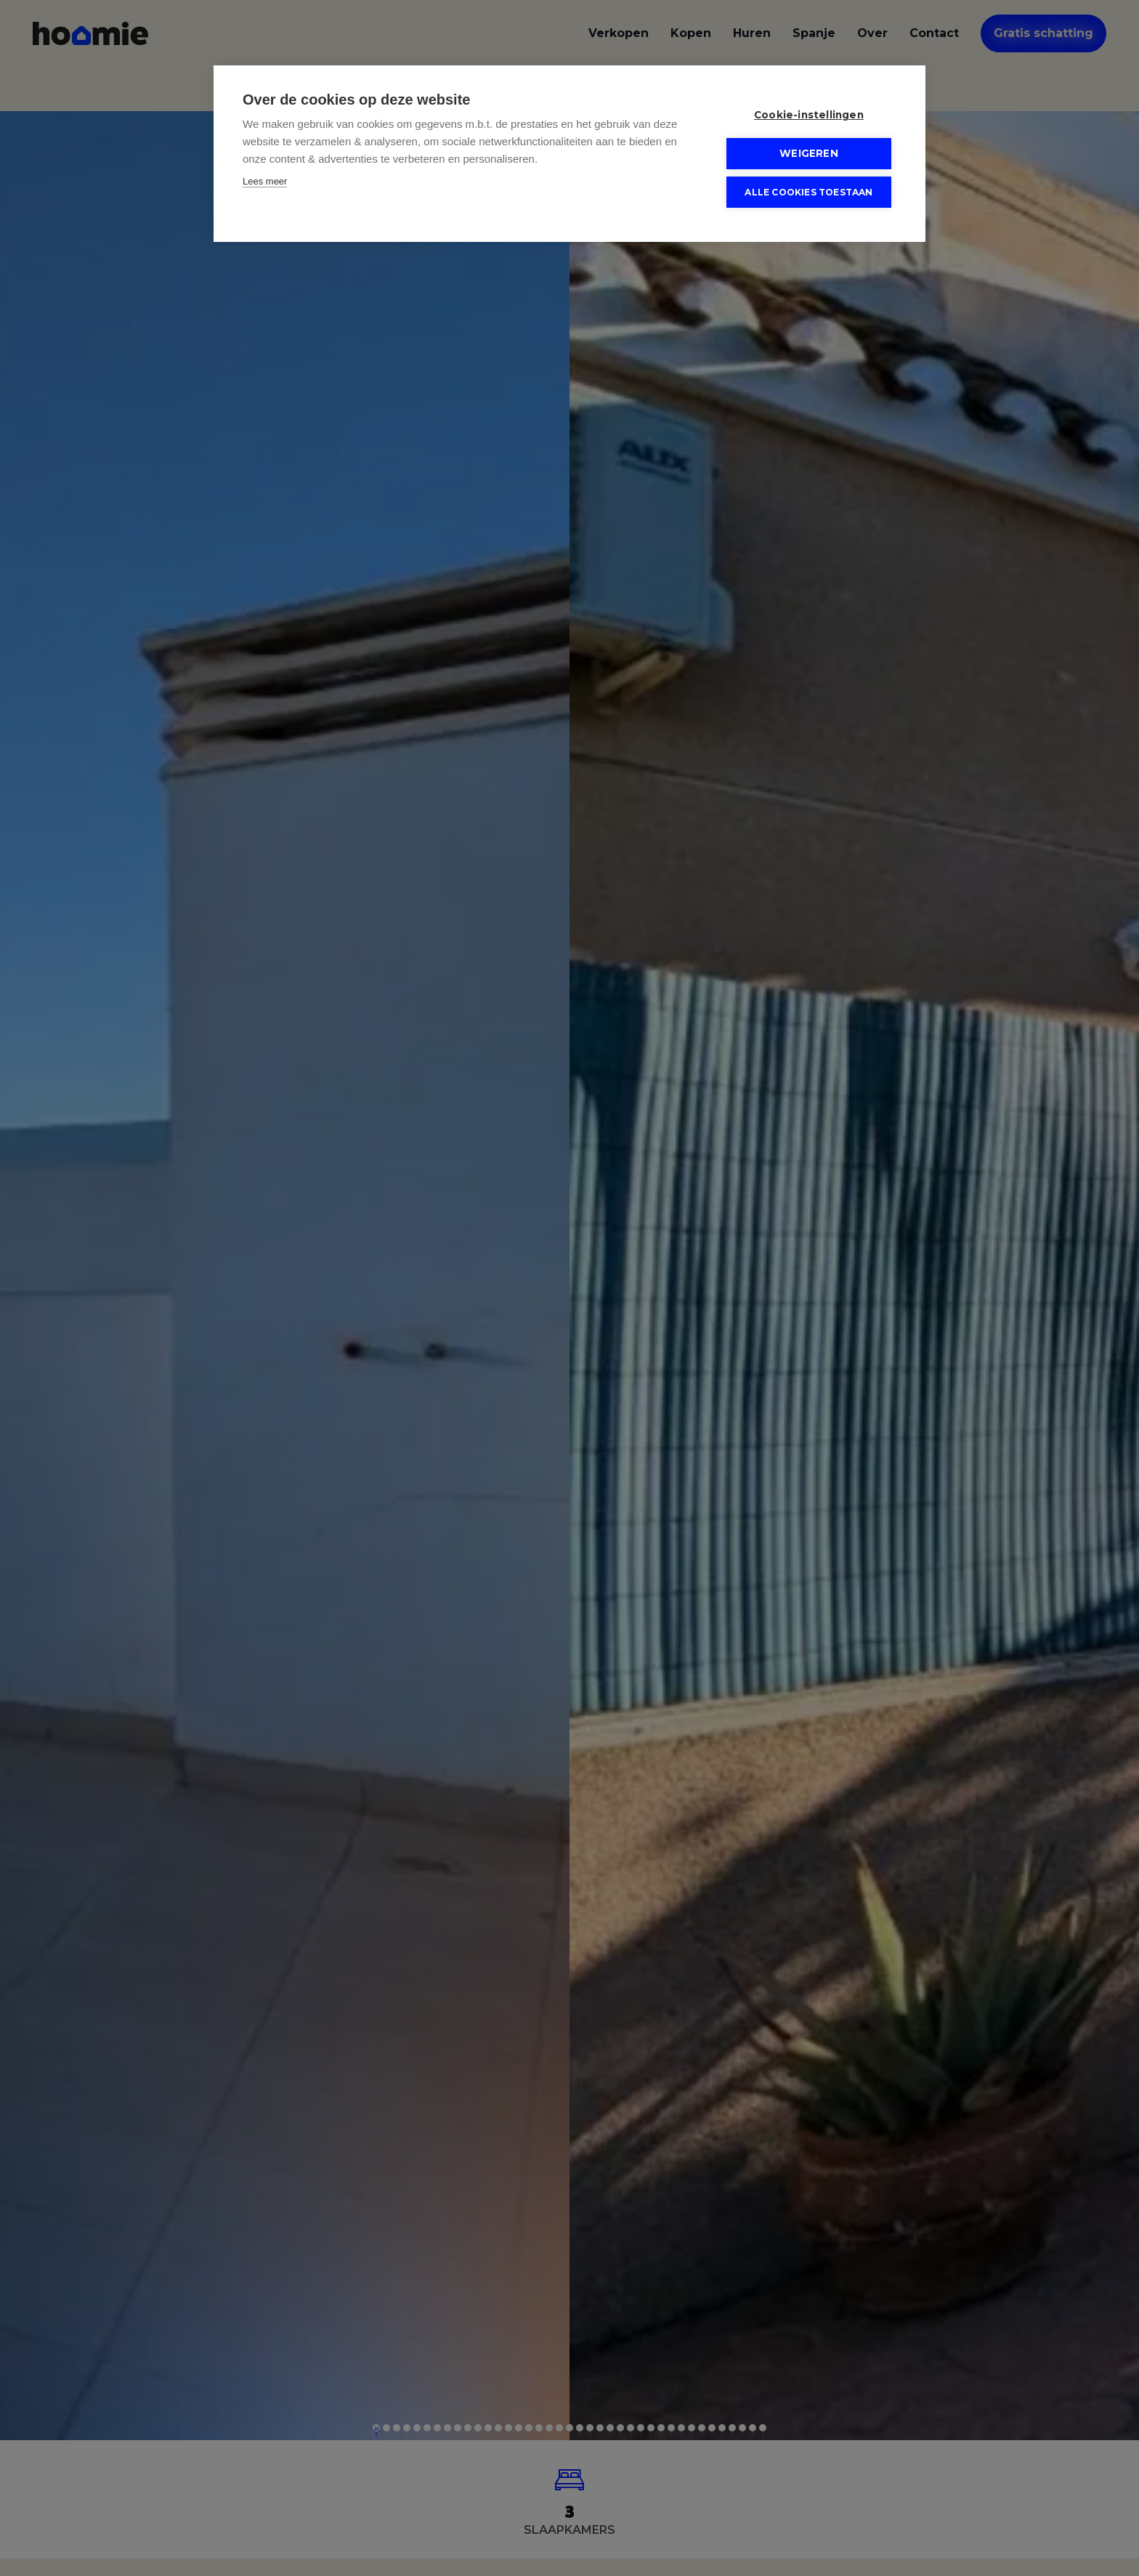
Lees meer (265, 181)
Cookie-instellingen (809, 115)
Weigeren (808, 153)
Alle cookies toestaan (808, 192)
